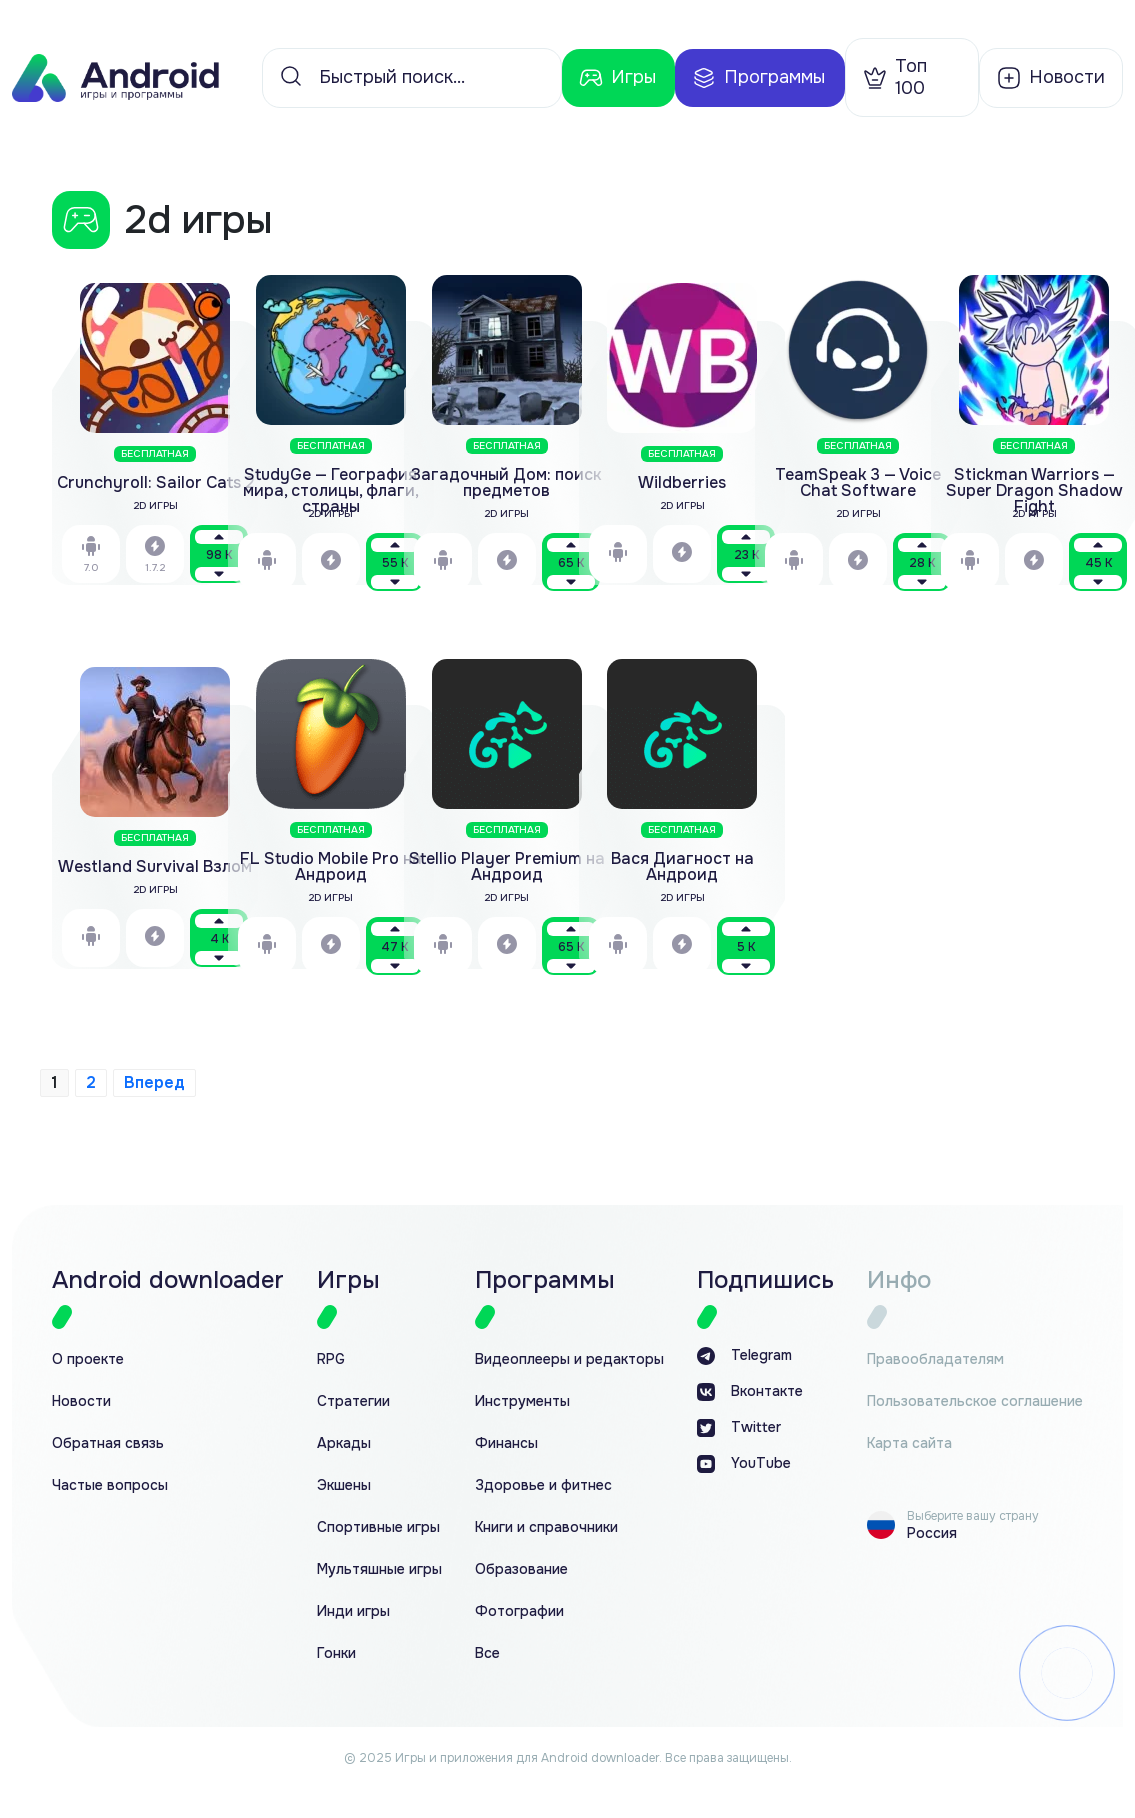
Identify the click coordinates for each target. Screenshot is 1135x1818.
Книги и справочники (546, 1527)
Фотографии (519, 1611)
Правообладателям (935, 1359)
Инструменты (522, 1401)
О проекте (88, 1359)
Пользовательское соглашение (975, 1401)
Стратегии (353, 1401)
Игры (617, 78)
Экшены (344, 1485)
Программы (758, 78)
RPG (331, 1359)
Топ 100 (895, 77)
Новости (81, 1401)
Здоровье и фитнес (543, 1485)
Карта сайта (909, 1443)
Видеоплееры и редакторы (569, 1359)
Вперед (154, 1082)
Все (487, 1653)
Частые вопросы (110, 1485)
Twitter (739, 1428)
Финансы (506, 1443)
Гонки (336, 1653)
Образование (521, 1569)
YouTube (744, 1464)
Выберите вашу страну (973, 1516)
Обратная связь (108, 1443)
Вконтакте (750, 1392)
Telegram (744, 1356)
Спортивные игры (378, 1527)
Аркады (344, 1443)
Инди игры (353, 1611)
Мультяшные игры (379, 1569)
